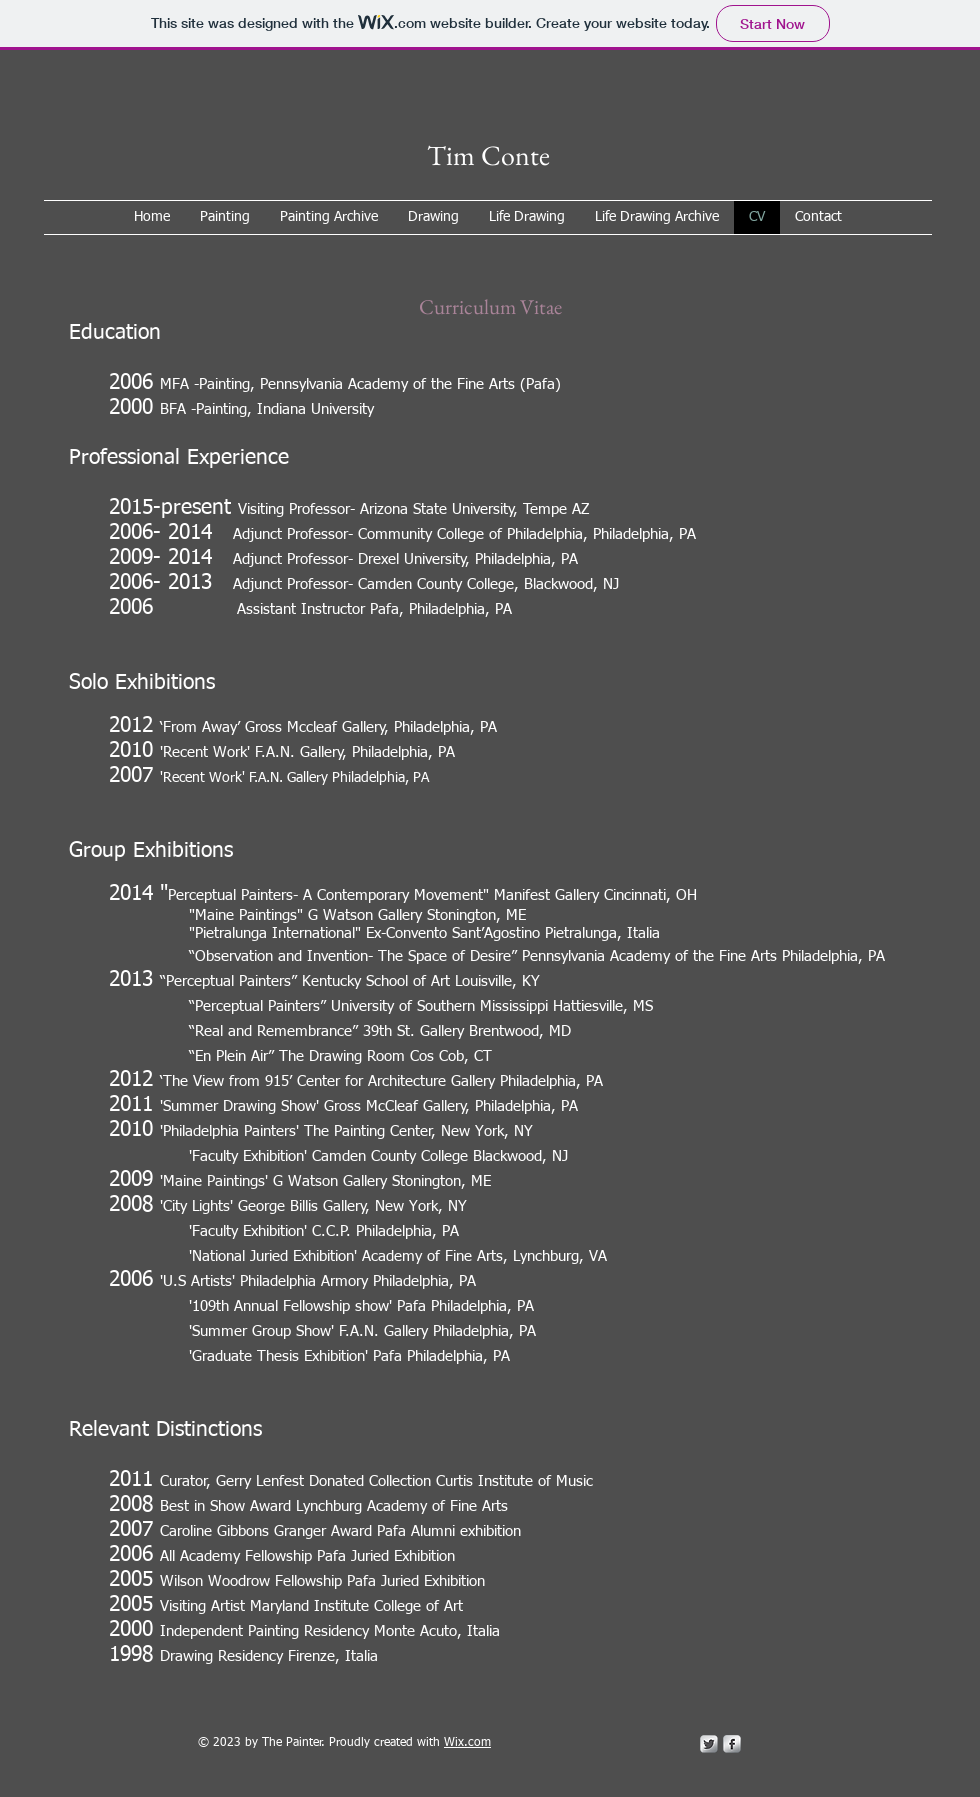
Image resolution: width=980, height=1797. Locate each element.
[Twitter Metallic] (709, 1744)
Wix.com (467, 1743)
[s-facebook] (732, 1744)
